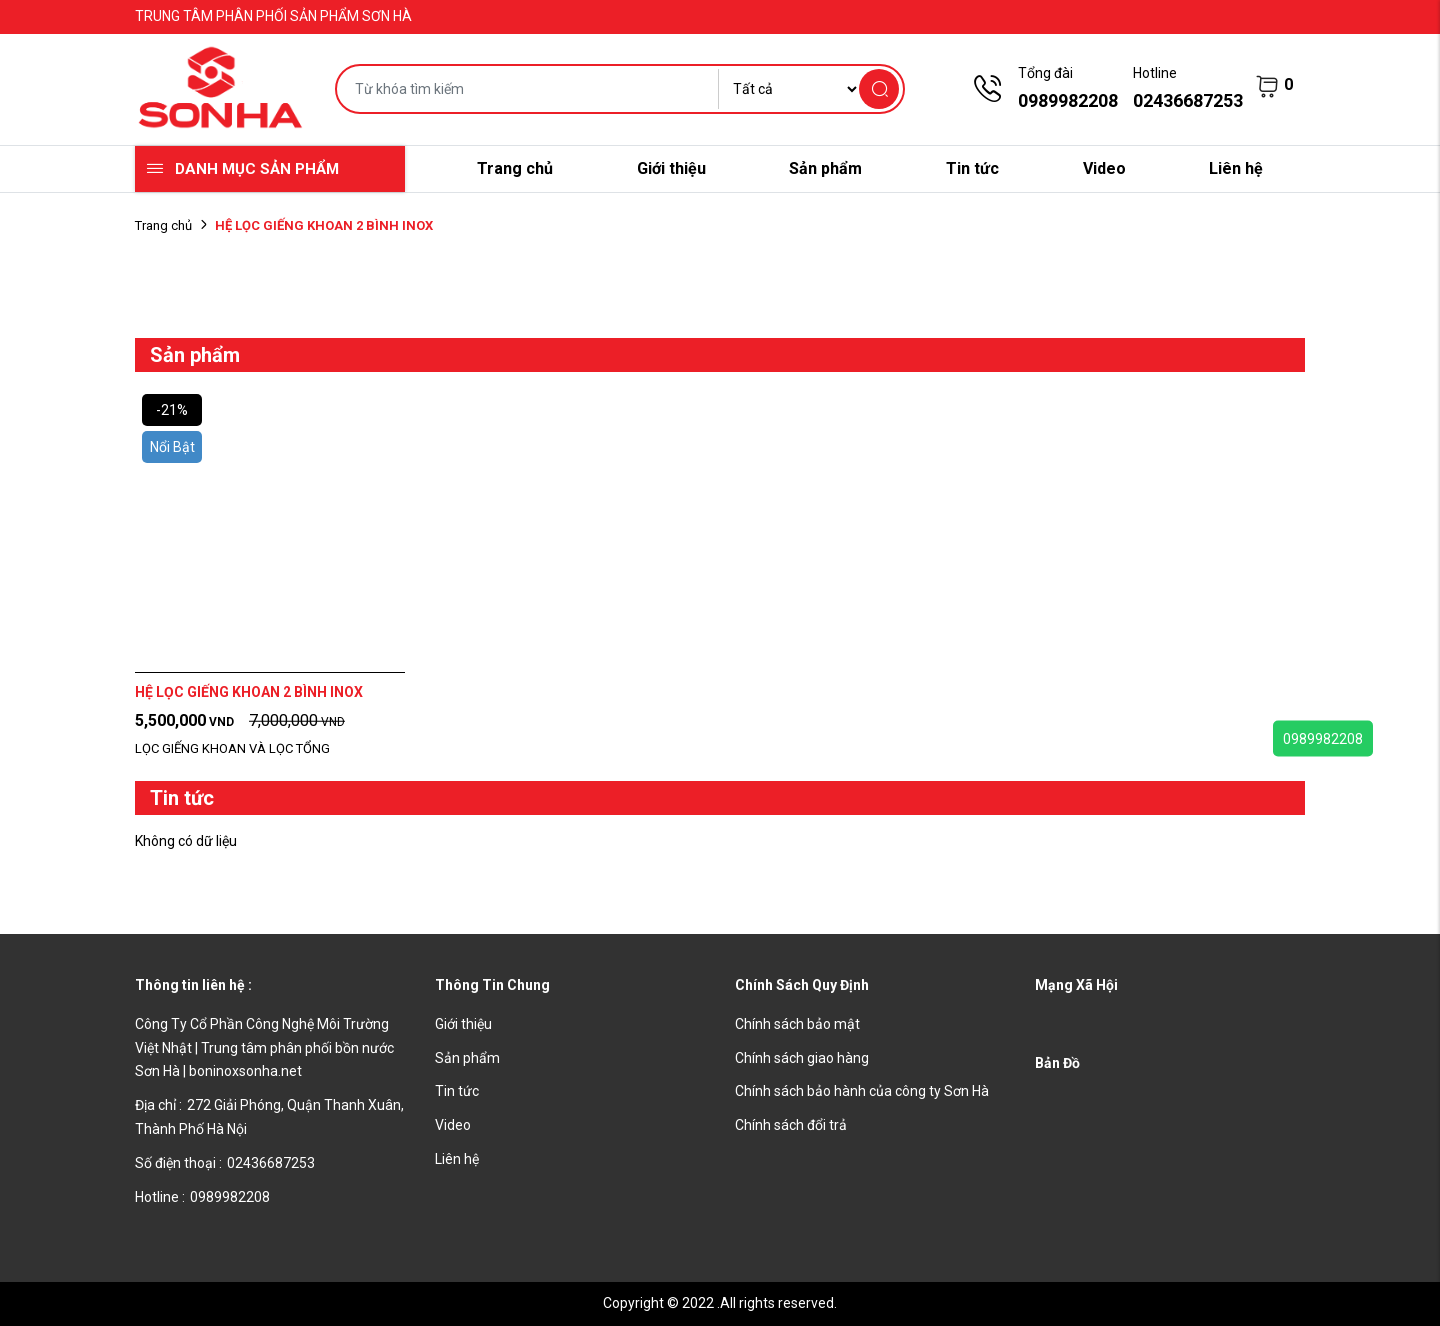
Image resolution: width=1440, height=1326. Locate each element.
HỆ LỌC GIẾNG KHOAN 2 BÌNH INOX (249, 692)
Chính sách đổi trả (791, 1125)
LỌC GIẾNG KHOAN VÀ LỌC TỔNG (232, 748)
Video (1104, 168)
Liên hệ (1236, 168)
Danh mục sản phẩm (257, 169)
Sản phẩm (825, 168)
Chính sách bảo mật (797, 1024)
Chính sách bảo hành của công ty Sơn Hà (862, 1091)
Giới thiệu (671, 168)
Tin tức (972, 168)
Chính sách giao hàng (802, 1058)
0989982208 (1323, 739)
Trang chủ (515, 168)
